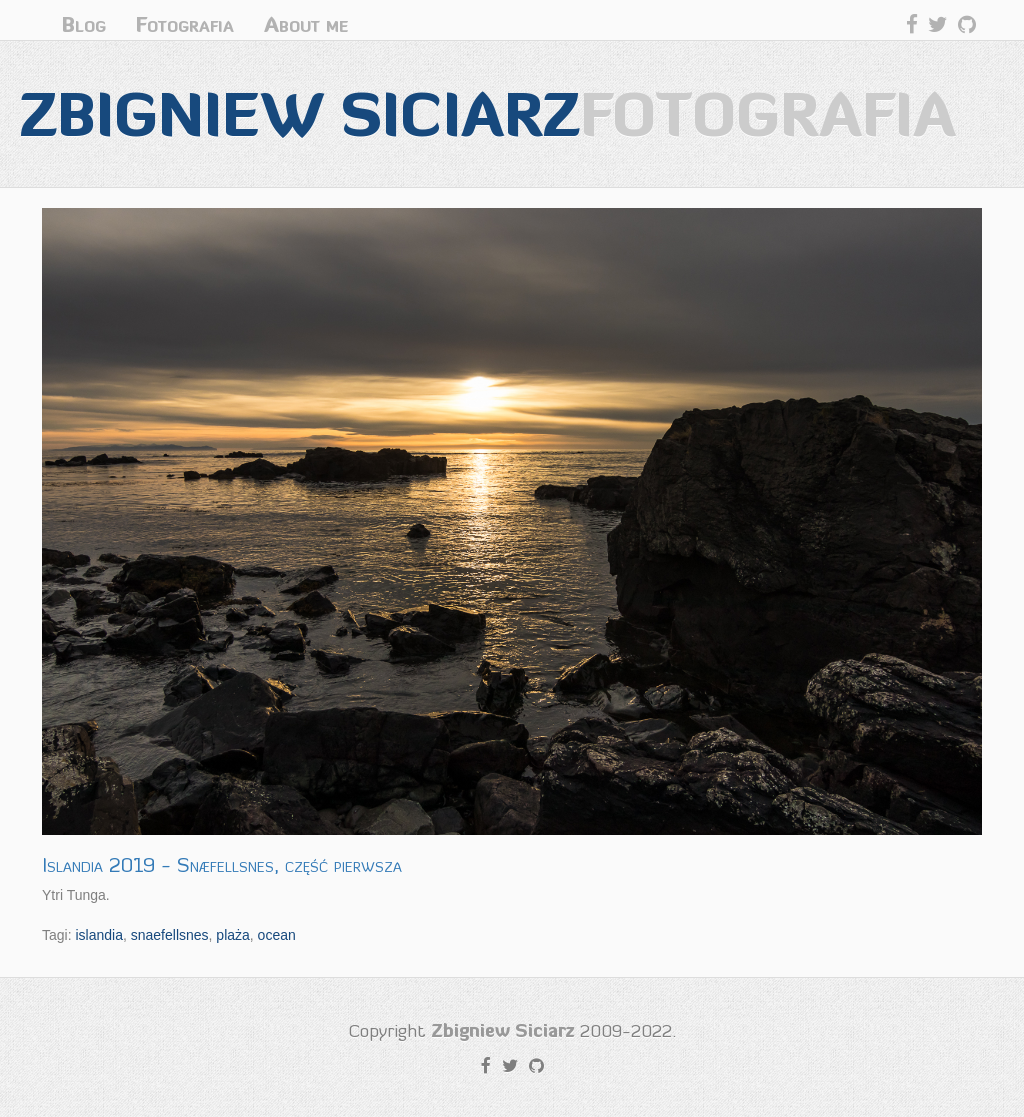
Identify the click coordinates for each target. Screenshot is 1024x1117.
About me (306, 24)
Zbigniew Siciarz (488, 113)
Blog (84, 24)
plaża (232, 935)
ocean (277, 935)
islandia (98, 935)
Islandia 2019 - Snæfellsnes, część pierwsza (222, 865)
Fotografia (185, 24)
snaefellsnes (170, 935)
